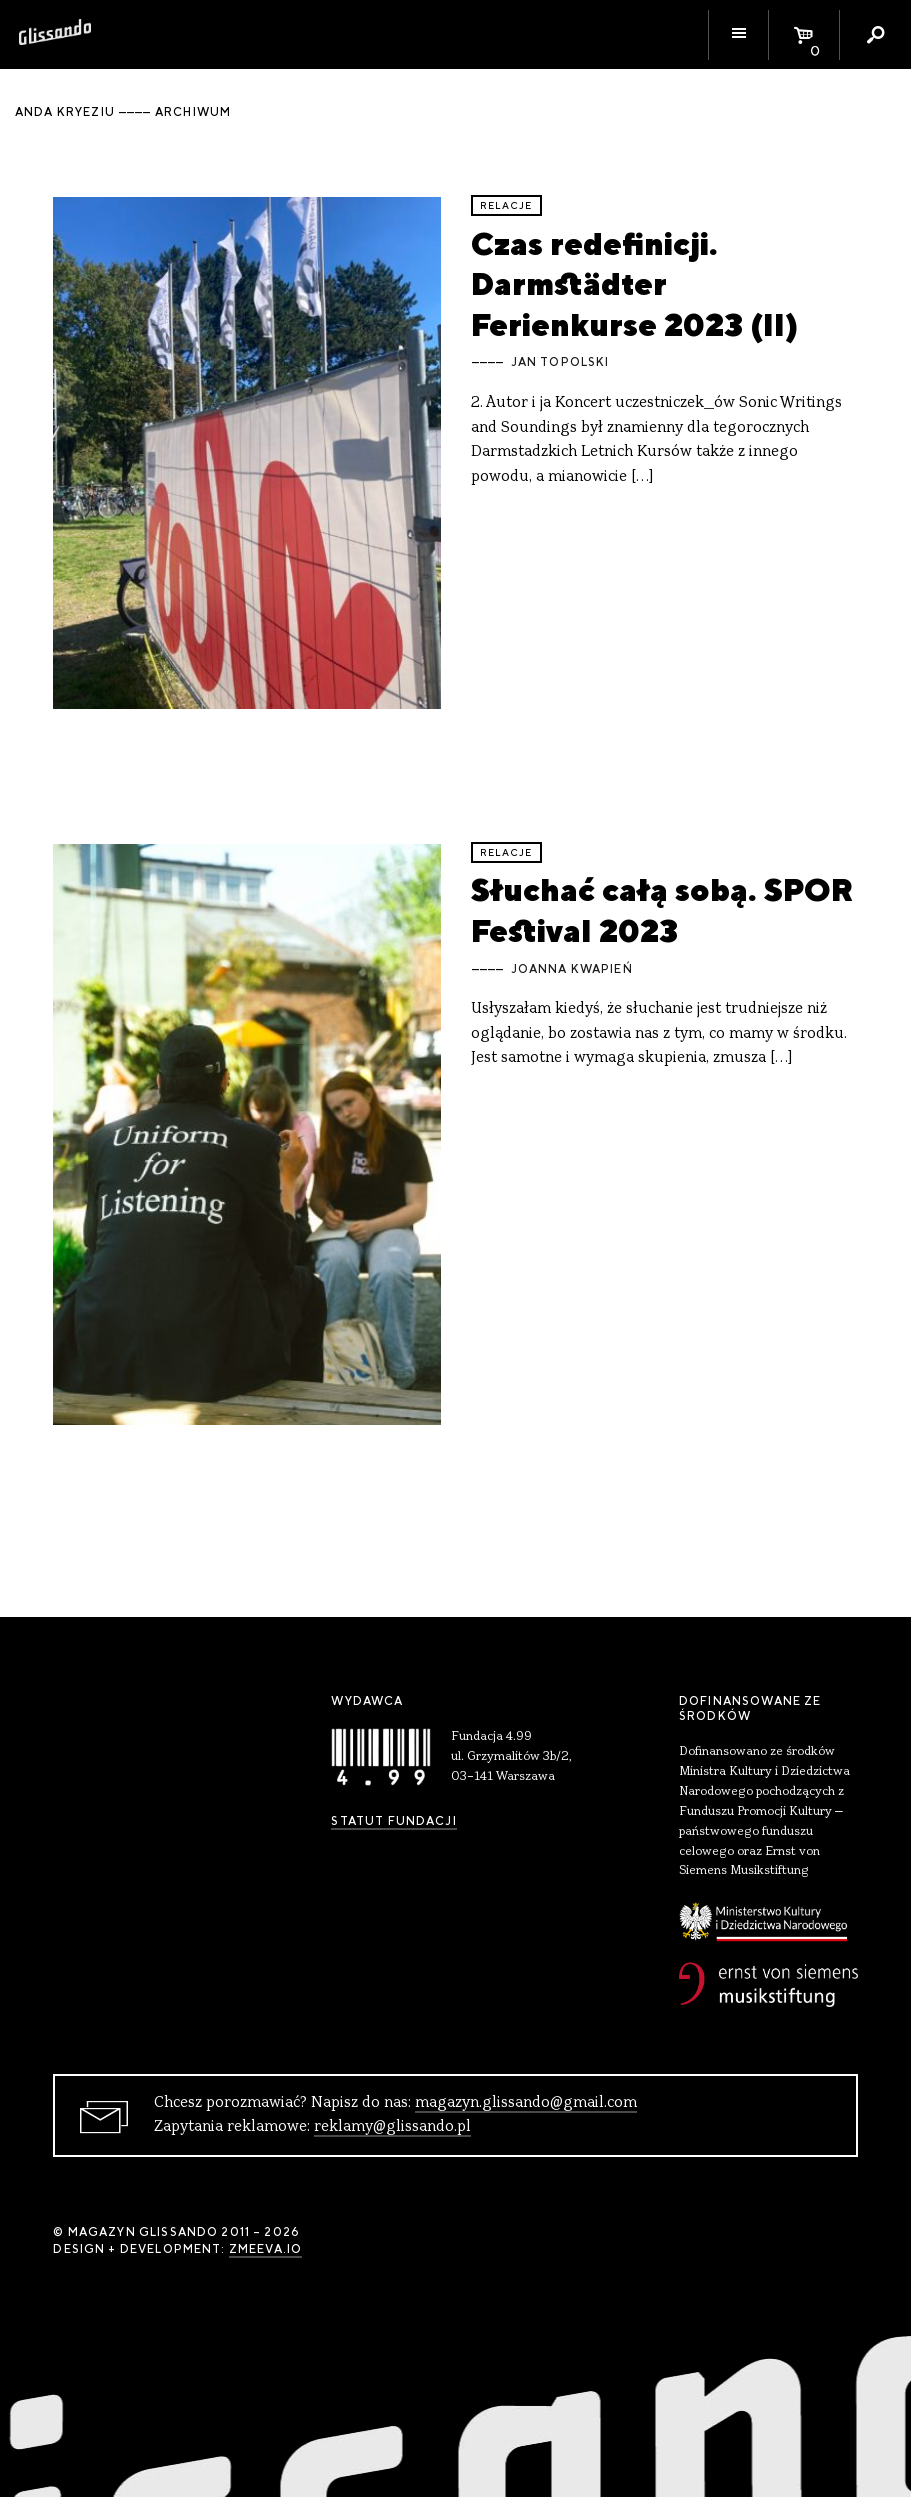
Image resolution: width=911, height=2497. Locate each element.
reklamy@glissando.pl (392, 2127)
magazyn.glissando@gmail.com (526, 2103)
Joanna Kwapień (572, 969)
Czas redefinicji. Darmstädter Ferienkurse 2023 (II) (634, 284)
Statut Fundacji (393, 1821)
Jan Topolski (560, 362)
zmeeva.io (265, 2249)
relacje (506, 205)
